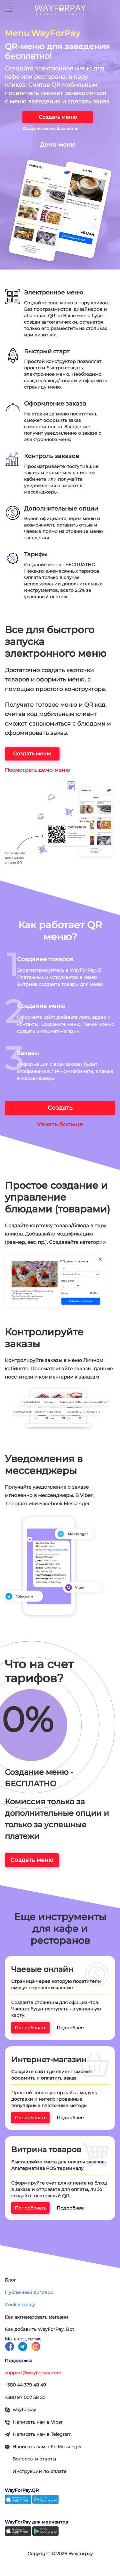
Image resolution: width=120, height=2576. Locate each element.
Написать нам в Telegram (38, 2434)
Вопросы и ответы (34, 2459)
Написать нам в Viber (34, 2422)
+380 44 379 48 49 (25, 2385)
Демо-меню (58, 144)
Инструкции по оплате (39, 2471)
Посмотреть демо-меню (37, 770)
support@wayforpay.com (33, 2373)
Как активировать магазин (36, 2317)
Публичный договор (29, 2292)
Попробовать (30, 2028)
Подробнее (70, 2028)
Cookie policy (20, 2304)
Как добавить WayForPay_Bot (39, 2329)
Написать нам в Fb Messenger (43, 2447)
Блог (10, 2280)
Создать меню (58, 117)
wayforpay (20, 2409)
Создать (60, 1107)
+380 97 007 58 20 (25, 2397)
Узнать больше (60, 1124)
